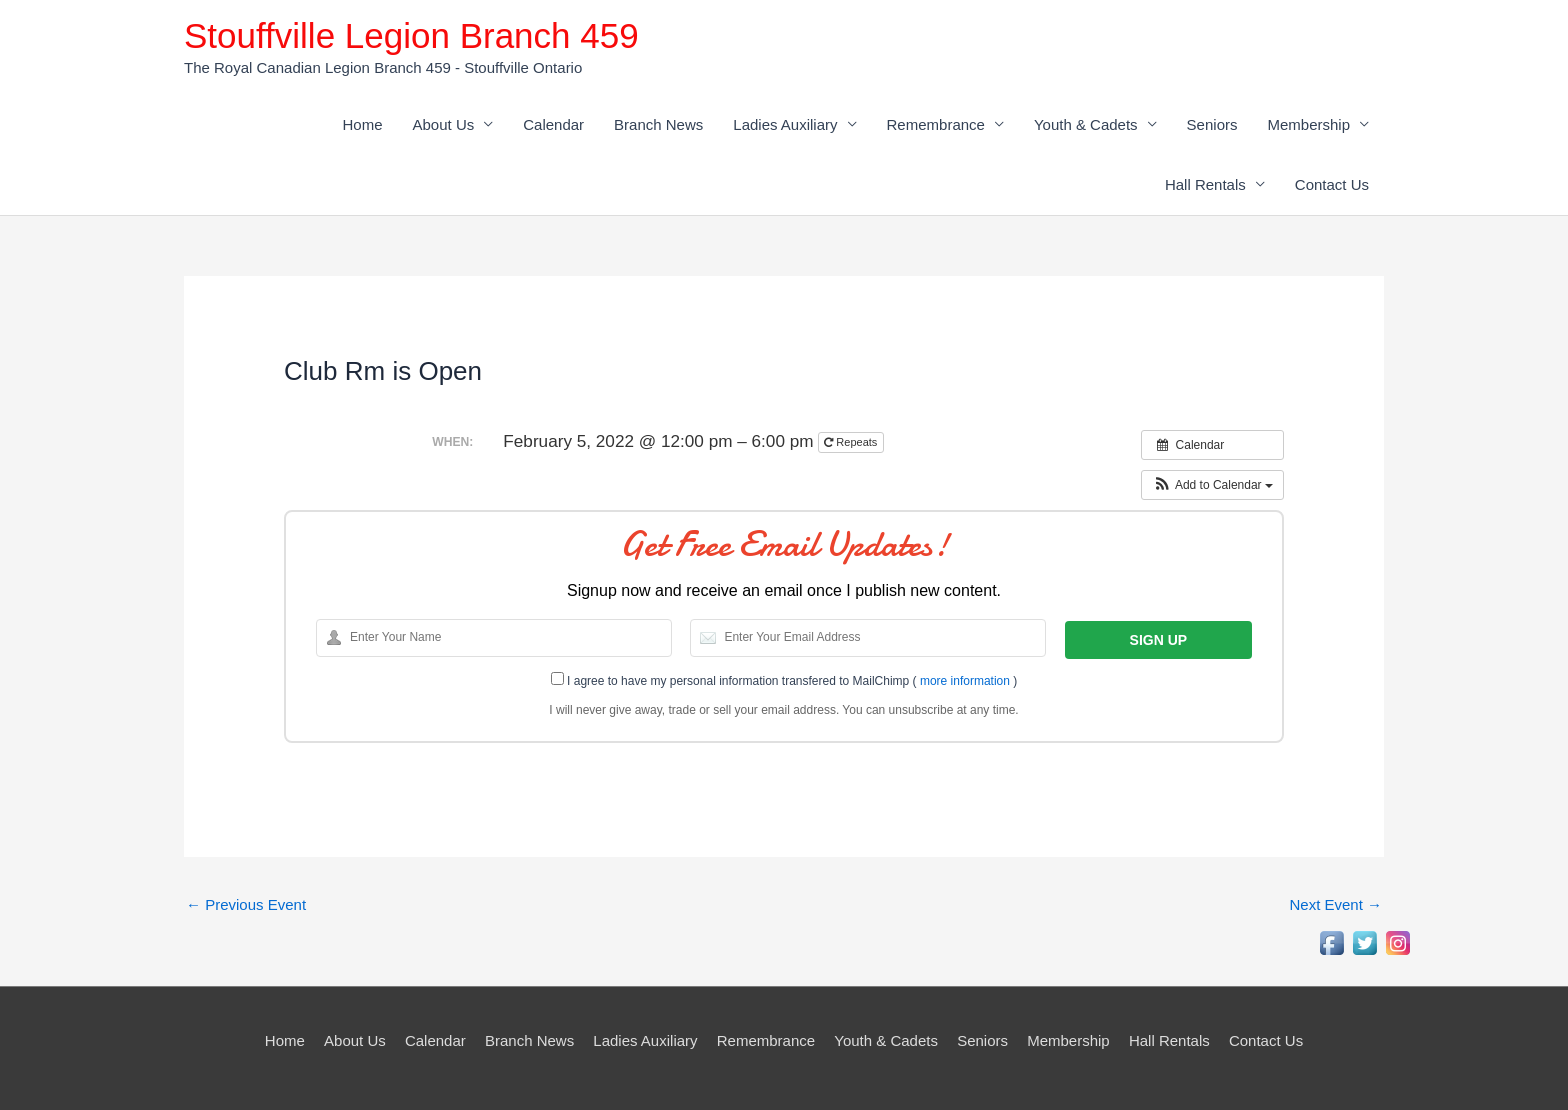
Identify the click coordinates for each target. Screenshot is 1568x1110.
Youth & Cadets (1086, 124)
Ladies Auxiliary (785, 124)
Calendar (553, 124)
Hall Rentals (1205, 184)
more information (965, 681)
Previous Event (246, 904)
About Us (444, 124)
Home (363, 124)
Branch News (658, 124)
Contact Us (1332, 184)
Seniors (1212, 124)
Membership (1308, 124)
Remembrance (936, 124)
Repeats (852, 442)
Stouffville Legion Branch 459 (411, 35)
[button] (1212, 485)
